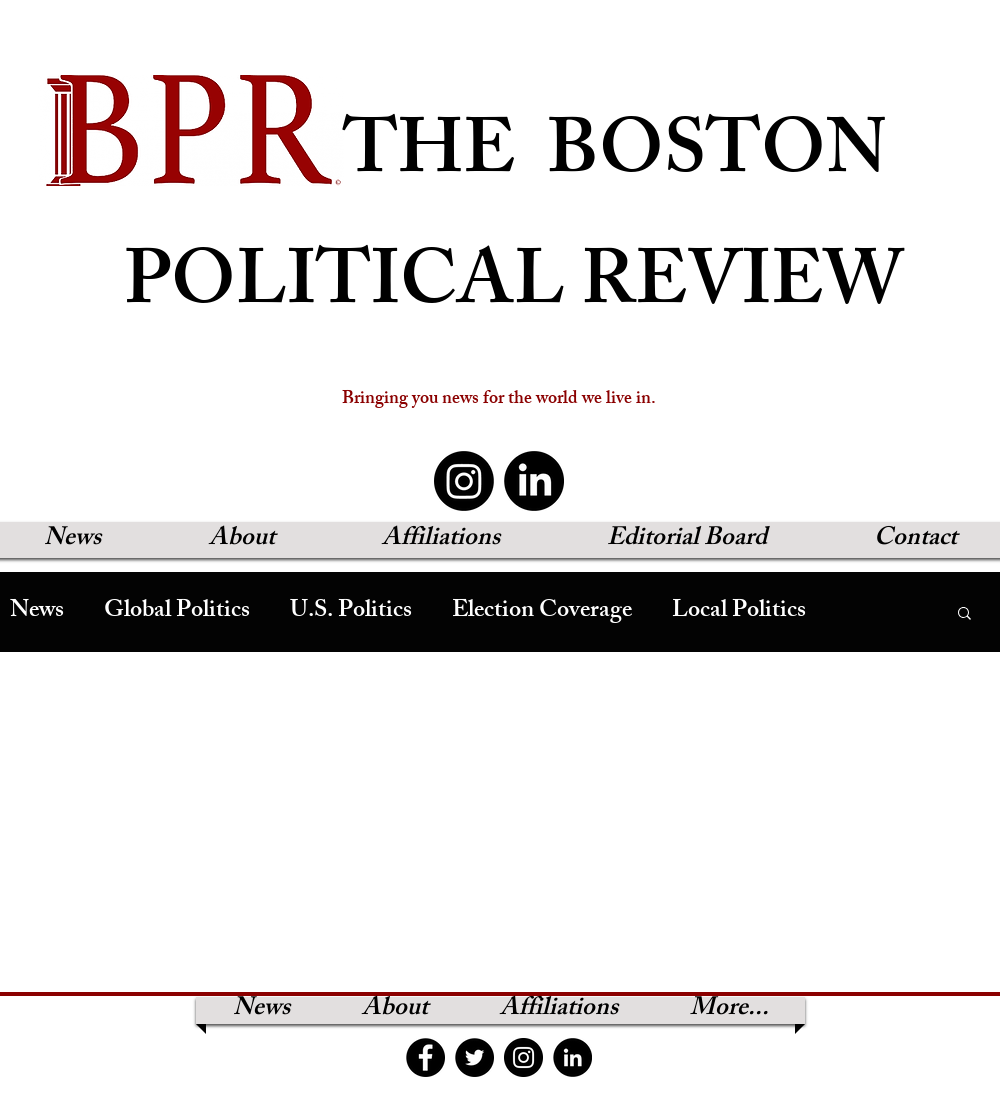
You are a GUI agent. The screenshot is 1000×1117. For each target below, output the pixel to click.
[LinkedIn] (534, 481)
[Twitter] (474, 1057)
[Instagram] (464, 481)
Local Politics (739, 612)
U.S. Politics (351, 612)
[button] (964, 614)
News (37, 612)
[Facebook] (425, 1057)
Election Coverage (542, 612)
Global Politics (177, 612)
